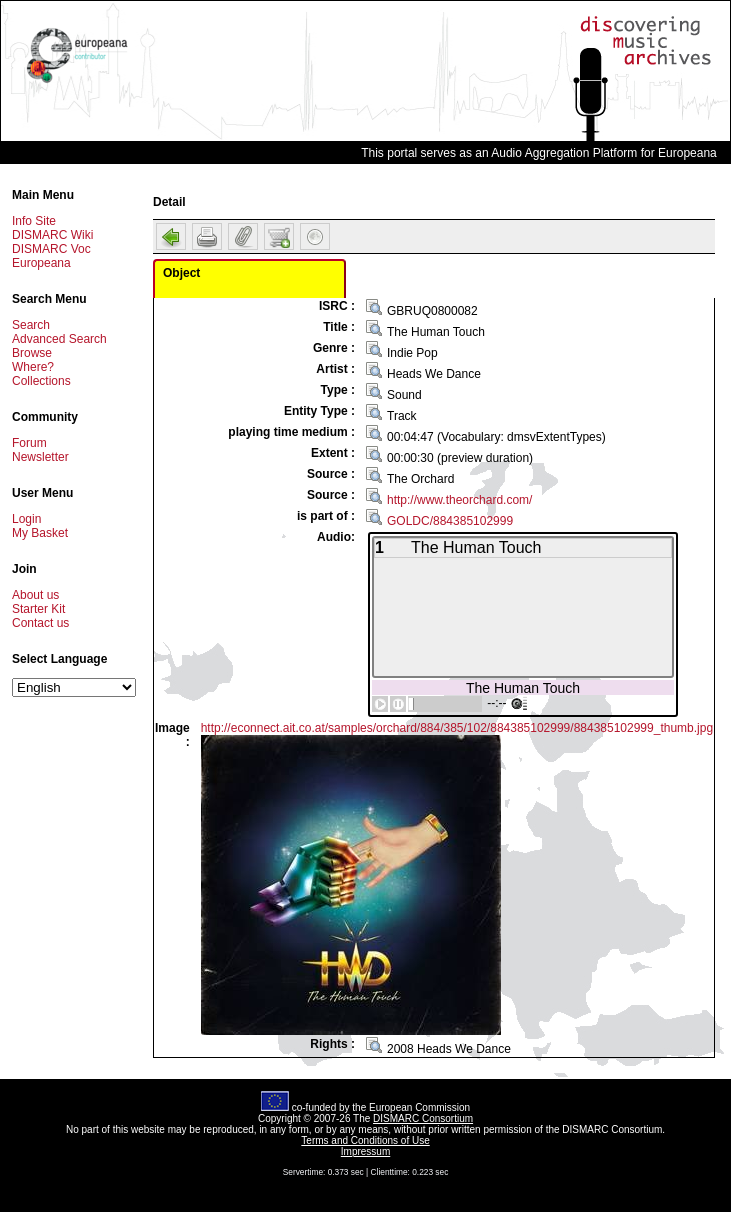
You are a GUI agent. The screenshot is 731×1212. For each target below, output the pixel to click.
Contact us (40, 623)
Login (26, 519)
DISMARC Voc (51, 249)
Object (181, 273)
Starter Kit (38, 609)
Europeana (41, 263)
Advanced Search (59, 339)
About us (35, 595)
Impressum (365, 1151)
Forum (29, 443)
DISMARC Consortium (423, 1118)
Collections (41, 381)
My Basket (40, 533)
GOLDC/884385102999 (450, 521)
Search (31, 325)
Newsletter (40, 457)
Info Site (34, 221)
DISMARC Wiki (52, 235)
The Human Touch (523, 687)
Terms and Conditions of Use (365, 1140)
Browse (32, 353)
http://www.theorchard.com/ (459, 500)
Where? (33, 367)
